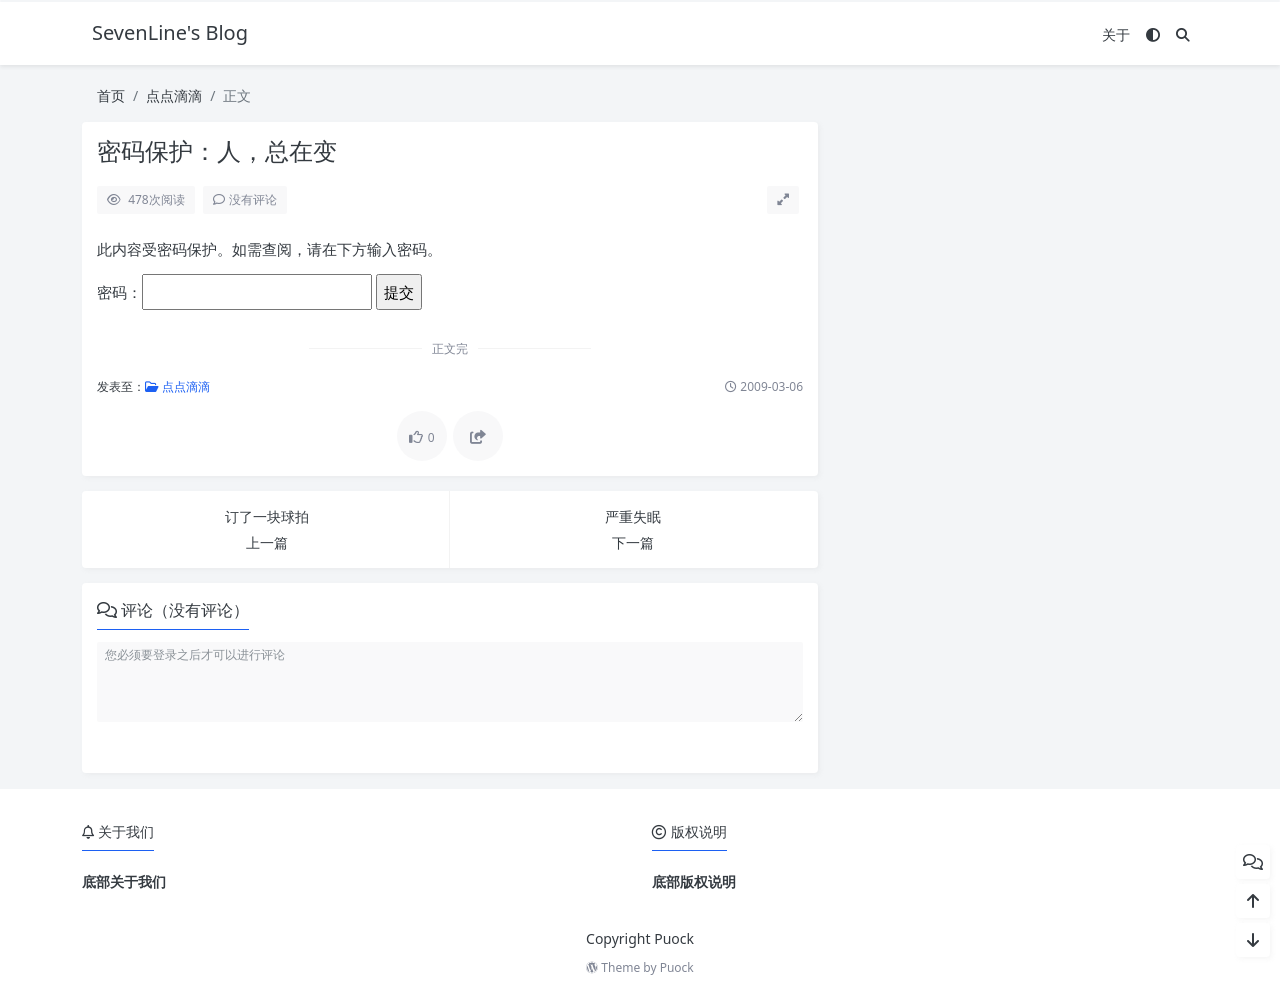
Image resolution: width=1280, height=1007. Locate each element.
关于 (1116, 34)
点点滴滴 (174, 95)
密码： (234, 292)
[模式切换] (1153, 34)
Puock (677, 967)
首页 (111, 95)
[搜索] (1183, 34)
